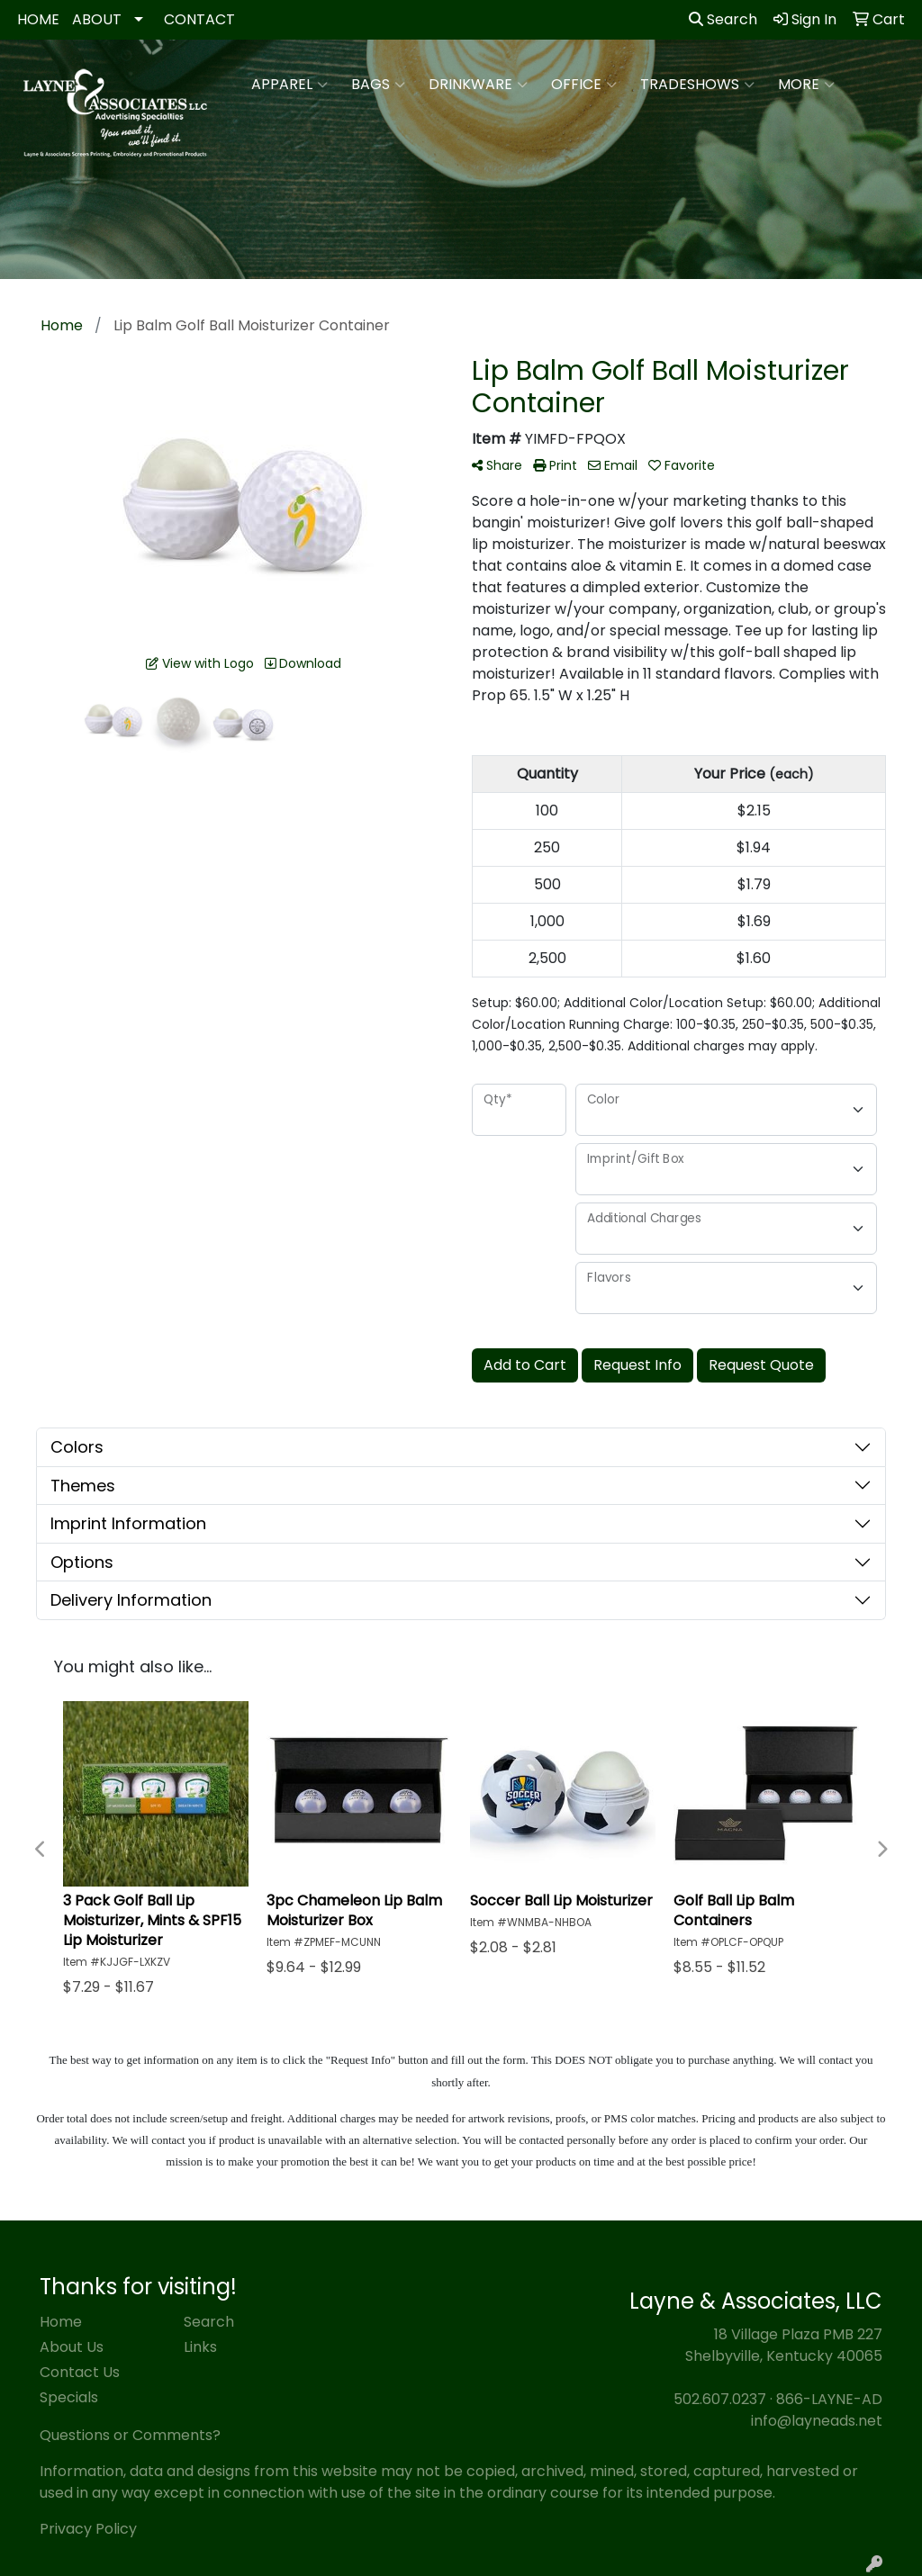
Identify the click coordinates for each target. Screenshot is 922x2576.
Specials (69, 2397)
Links (200, 2347)
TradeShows (697, 84)
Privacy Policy (88, 2528)
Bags (378, 84)
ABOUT (97, 19)
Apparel (289, 84)
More (806, 84)
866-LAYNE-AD (829, 2399)
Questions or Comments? (130, 2435)
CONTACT (199, 19)
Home (61, 2321)
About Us (72, 2347)
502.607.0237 (719, 2399)
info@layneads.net (816, 2420)
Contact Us (80, 2372)
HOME (38, 19)
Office (584, 84)
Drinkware (478, 84)
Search (723, 19)
